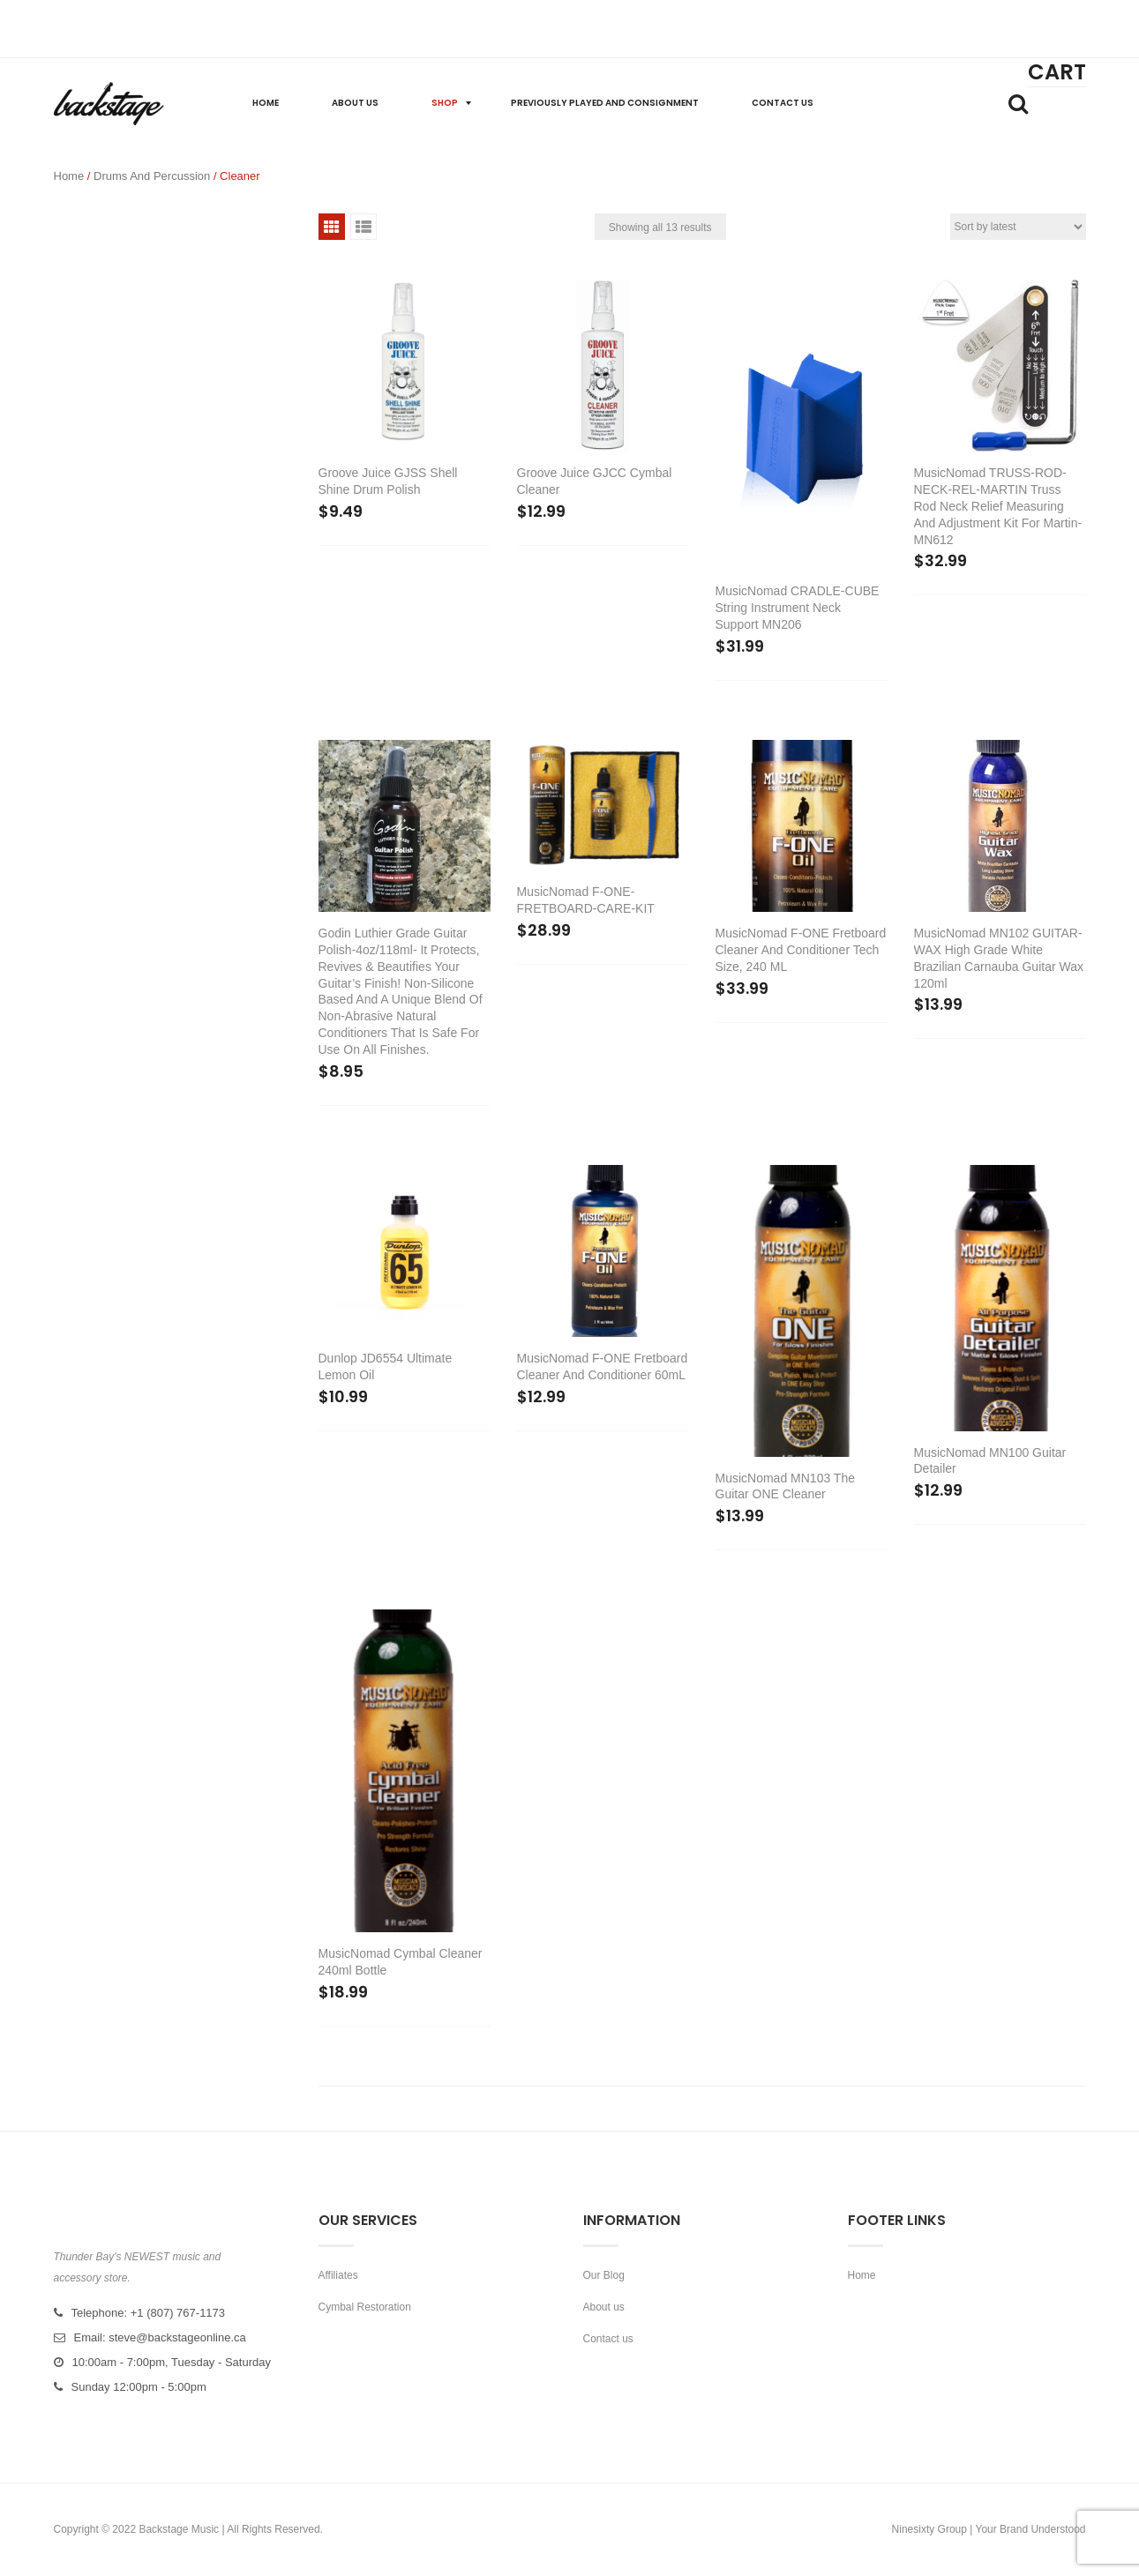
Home (69, 176)
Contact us (608, 2339)
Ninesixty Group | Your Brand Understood (989, 2529)
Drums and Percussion (152, 176)
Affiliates (338, 2275)
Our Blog (604, 2275)
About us (604, 2307)
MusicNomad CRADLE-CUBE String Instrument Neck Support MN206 (798, 607)
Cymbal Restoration (364, 2307)
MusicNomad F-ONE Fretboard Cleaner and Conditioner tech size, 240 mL (801, 950)
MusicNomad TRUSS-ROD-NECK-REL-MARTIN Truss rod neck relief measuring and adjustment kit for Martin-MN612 (998, 506)
